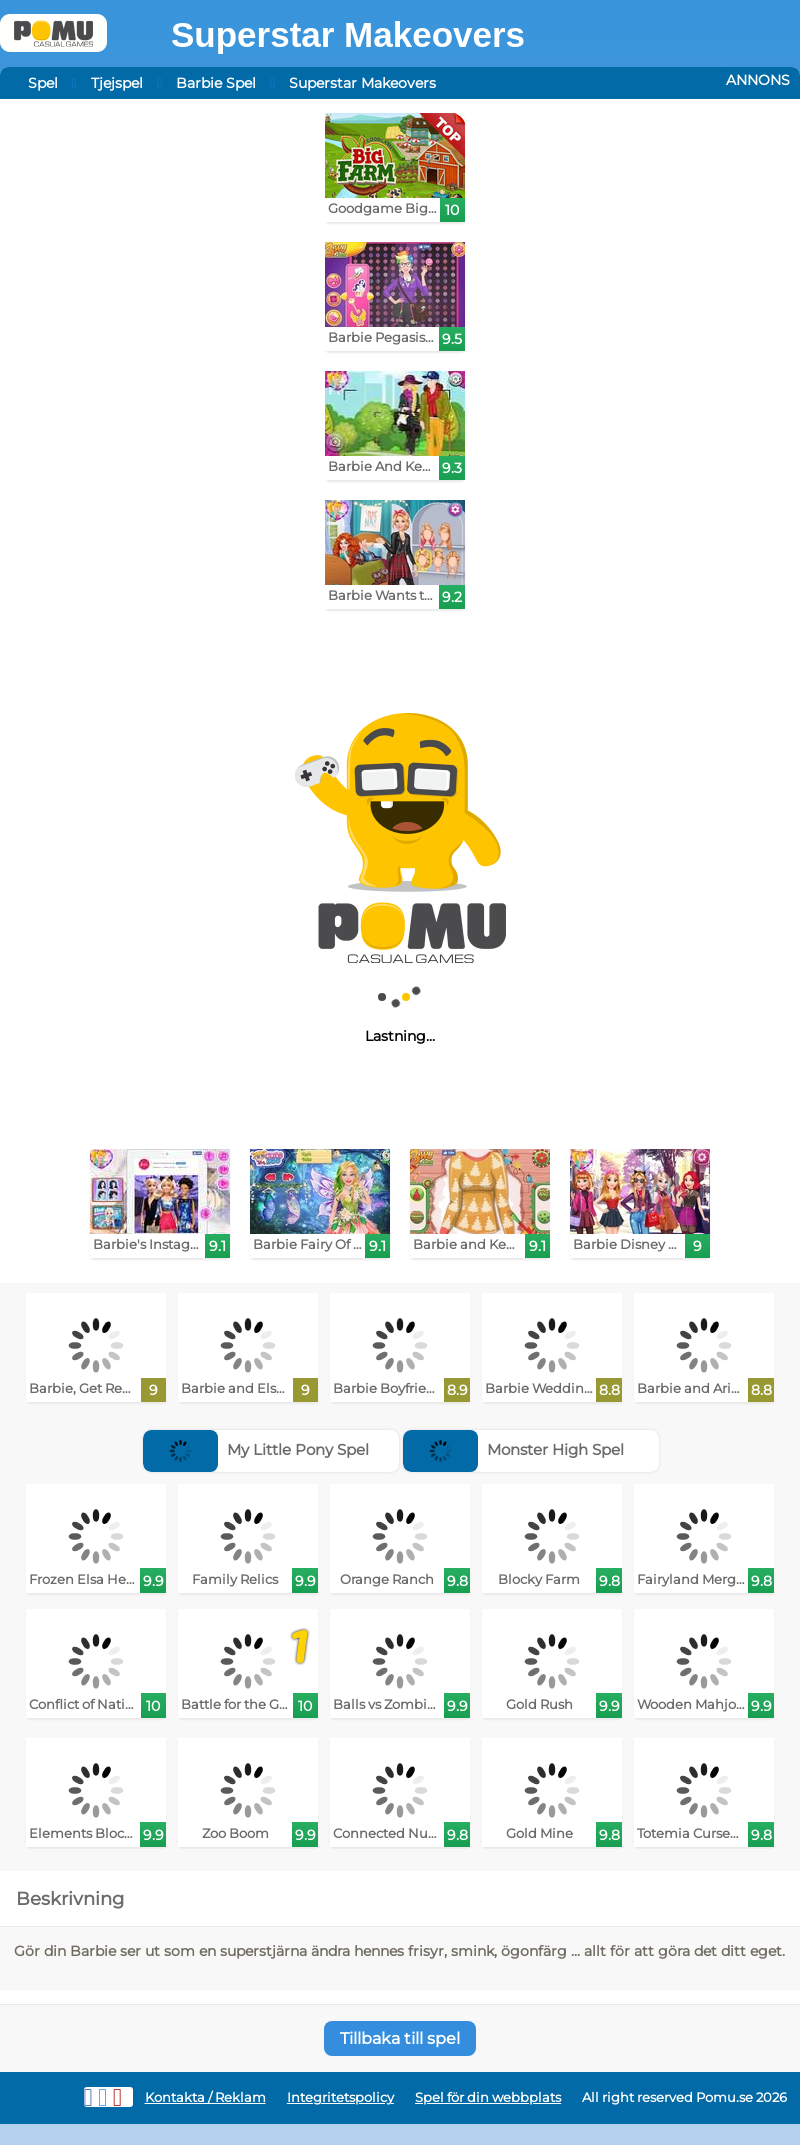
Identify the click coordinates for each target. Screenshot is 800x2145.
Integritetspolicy (340, 2097)
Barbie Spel (216, 83)
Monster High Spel (513, 1449)
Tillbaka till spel (400, 2038)
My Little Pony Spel (256, 1449)
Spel (43, 83)
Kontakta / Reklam (205, 2097)
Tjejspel (117, 83)
